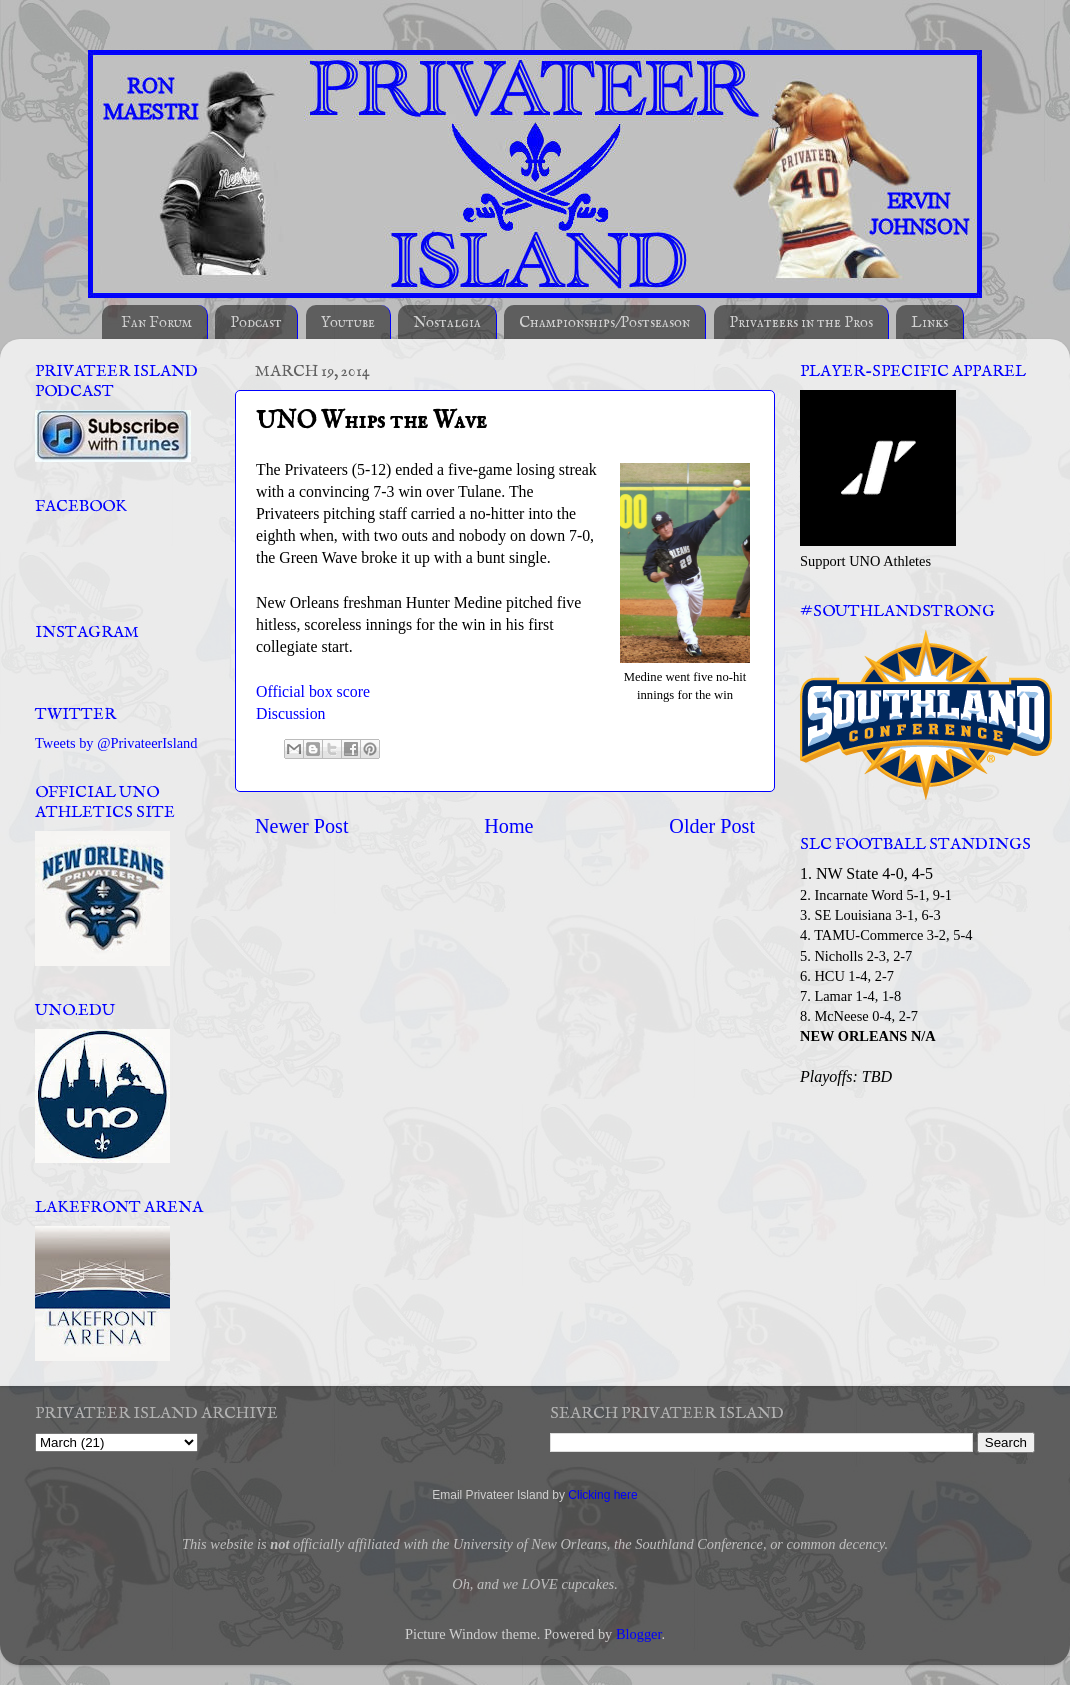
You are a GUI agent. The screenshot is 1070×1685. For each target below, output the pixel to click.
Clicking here (602, 1495)
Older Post (712, 826)
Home (508, 826)
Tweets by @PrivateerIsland (116, 743)
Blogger (639, 1634)
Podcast (256, 322)
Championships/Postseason (604, 322)
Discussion (290, 713)
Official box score (313, 691)
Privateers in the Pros (801, 322)
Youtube (348, 322)
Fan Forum (156, 322)
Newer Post (302, 826)
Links (929, 322)
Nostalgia (447, 322)
